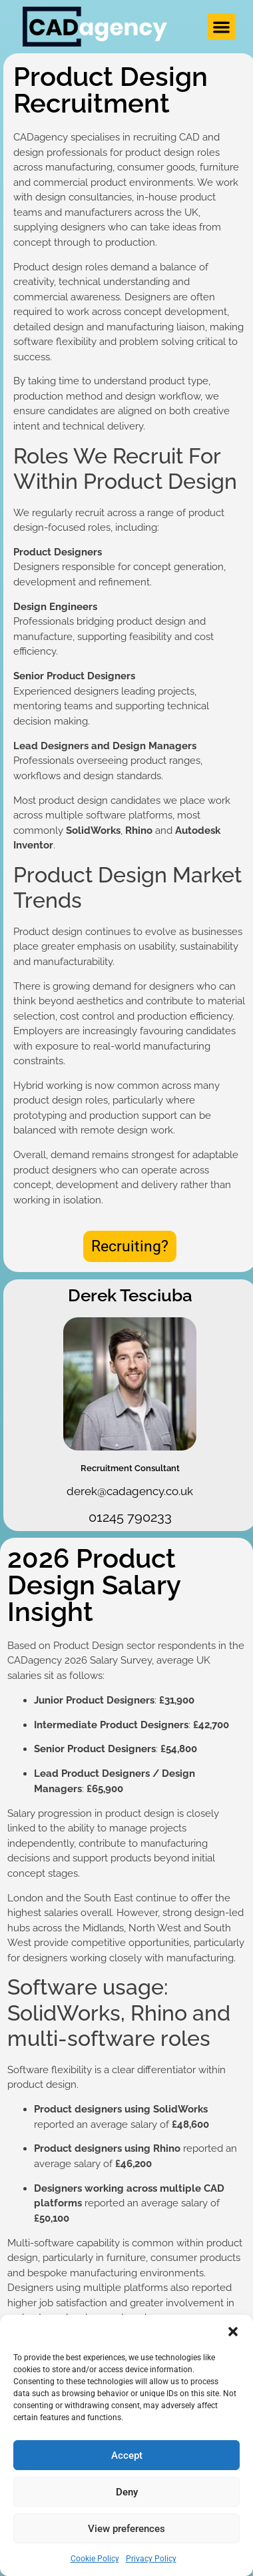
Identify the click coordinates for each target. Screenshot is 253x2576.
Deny (127, 2492)
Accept (126, 2455)
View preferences (126, 2529)
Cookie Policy (95, 2558)
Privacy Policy (151, 2558)
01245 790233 (130, 1517)
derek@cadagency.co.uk (130, 1491)
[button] (233, 2331)
